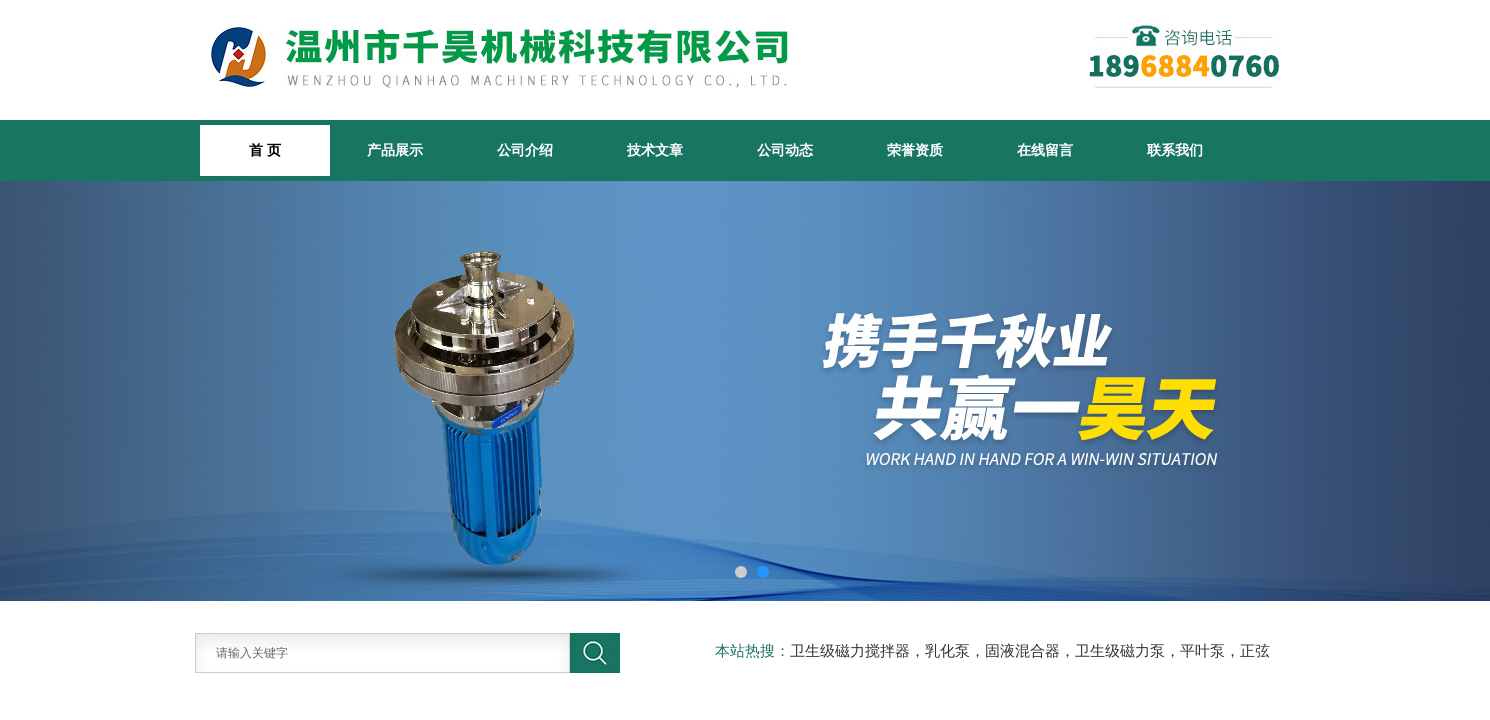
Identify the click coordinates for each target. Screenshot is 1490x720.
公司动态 (785, 150)
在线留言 (1045, 150)
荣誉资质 (915, 150)
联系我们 (1175, 150)
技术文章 (655, 150)
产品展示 (395, 150)
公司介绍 (525, 150)
